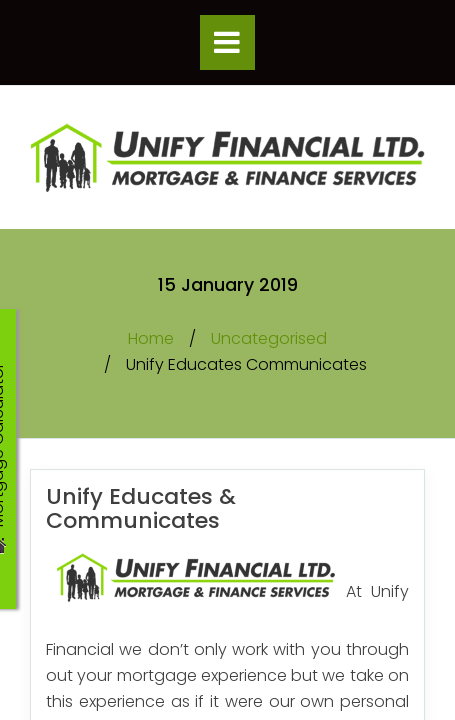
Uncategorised (269, 338)
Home (151, 338)
